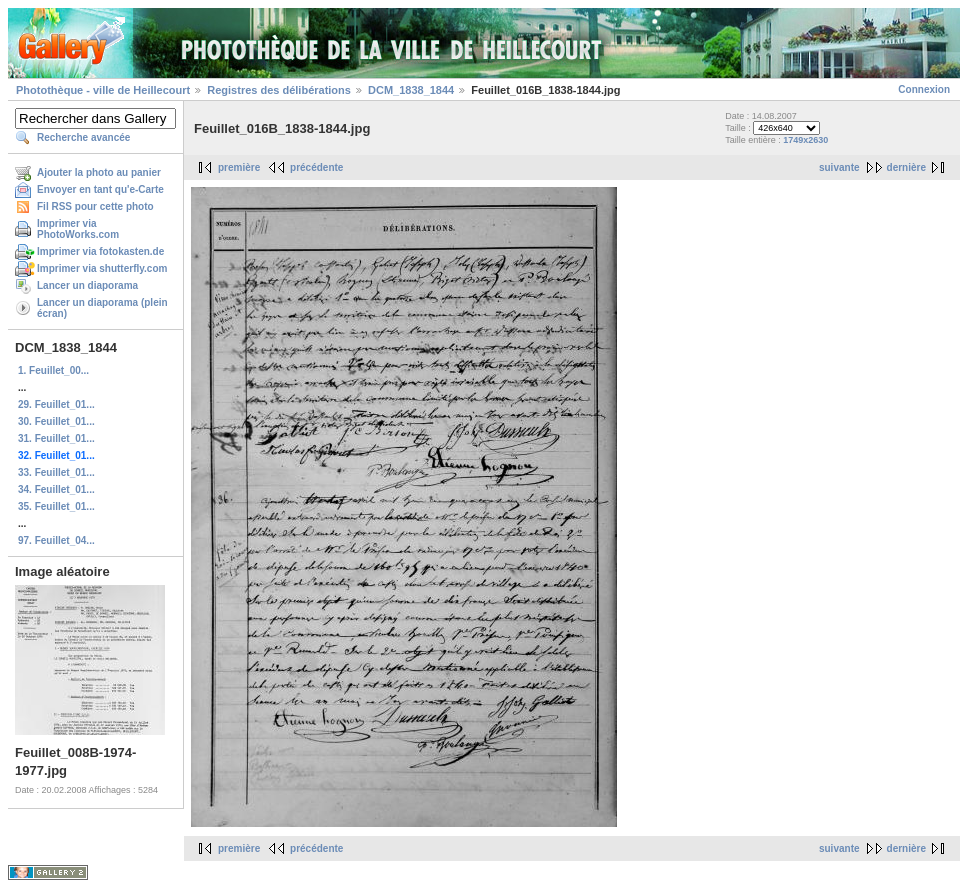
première (239, 167)
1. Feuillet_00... (53, 370)
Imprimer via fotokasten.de (100, 251)
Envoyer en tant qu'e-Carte (100, 189)
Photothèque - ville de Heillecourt (103, 90)
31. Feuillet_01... (56, 438)
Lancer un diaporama (87, 285)
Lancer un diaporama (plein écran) (102, 308)
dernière (906, 167)
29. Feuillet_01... (56, 404)
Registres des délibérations (279, 90)
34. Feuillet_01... (56, 489)
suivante (839, 167)
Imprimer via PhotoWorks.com (78, 229)
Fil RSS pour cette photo (95, 206)
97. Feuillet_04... (56, 540)
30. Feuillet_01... (56, 421)
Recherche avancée (83, 137)
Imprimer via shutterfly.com (102, 268)
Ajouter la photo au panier (99, 172)
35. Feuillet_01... (56, 506)
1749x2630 (805, 140)
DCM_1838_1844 (411, 90)
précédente (316, 167)
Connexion (924, 89)
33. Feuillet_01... (56, 472)
